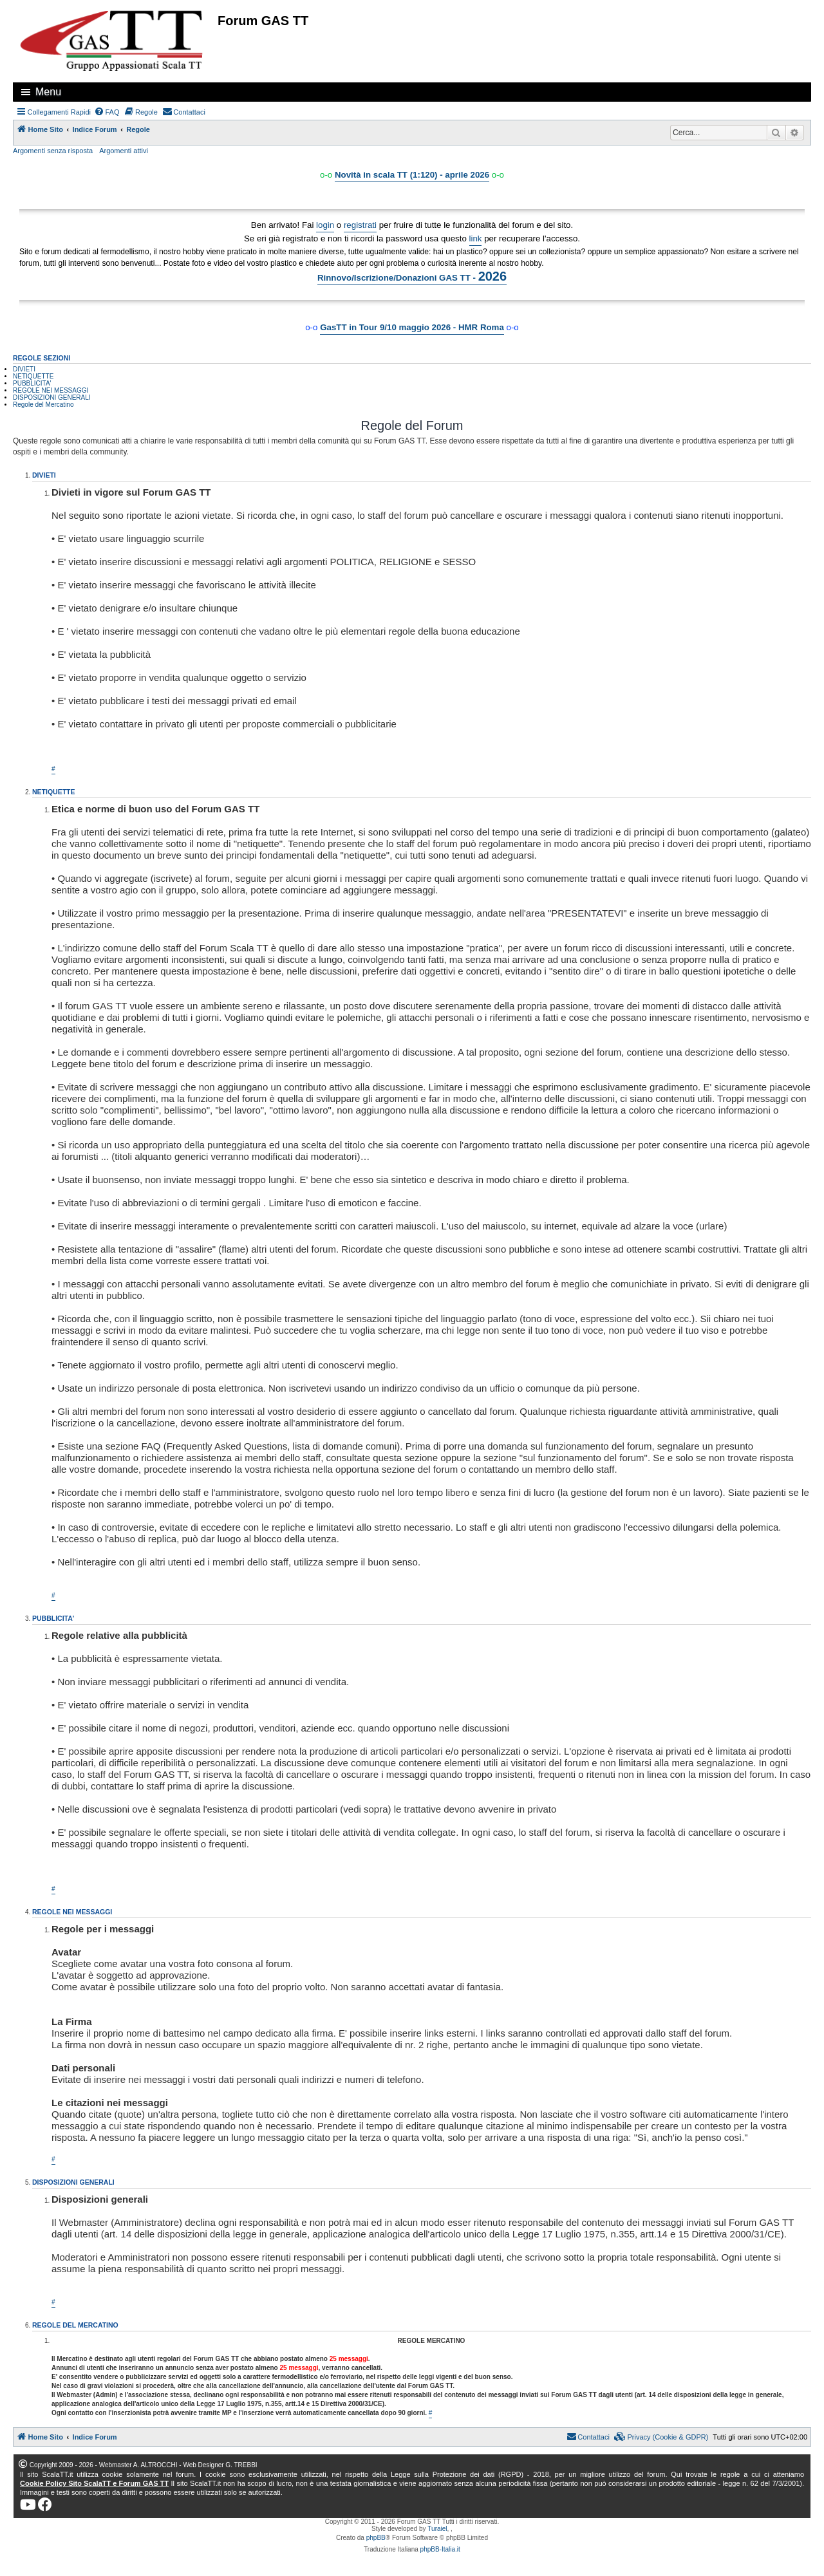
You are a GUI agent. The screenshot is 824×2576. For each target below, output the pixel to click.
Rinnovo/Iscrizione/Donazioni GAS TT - (412, 276)
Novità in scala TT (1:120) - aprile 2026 (412, 175)
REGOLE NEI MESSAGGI (50, 390)
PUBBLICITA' (32, 383)
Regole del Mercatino (43, 404)
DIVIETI (24, 369)
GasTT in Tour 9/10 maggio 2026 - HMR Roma (412, 327)
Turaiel (437, 2528)
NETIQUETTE (33, 376)
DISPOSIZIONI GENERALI (52, 397)
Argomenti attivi (123, 150)
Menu (48, 91)
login (325, 225)
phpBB (376, 2537)
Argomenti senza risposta (53, 150)
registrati (360, 225)
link (475, 238)
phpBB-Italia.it (440, 2549)
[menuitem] (107, 112)
